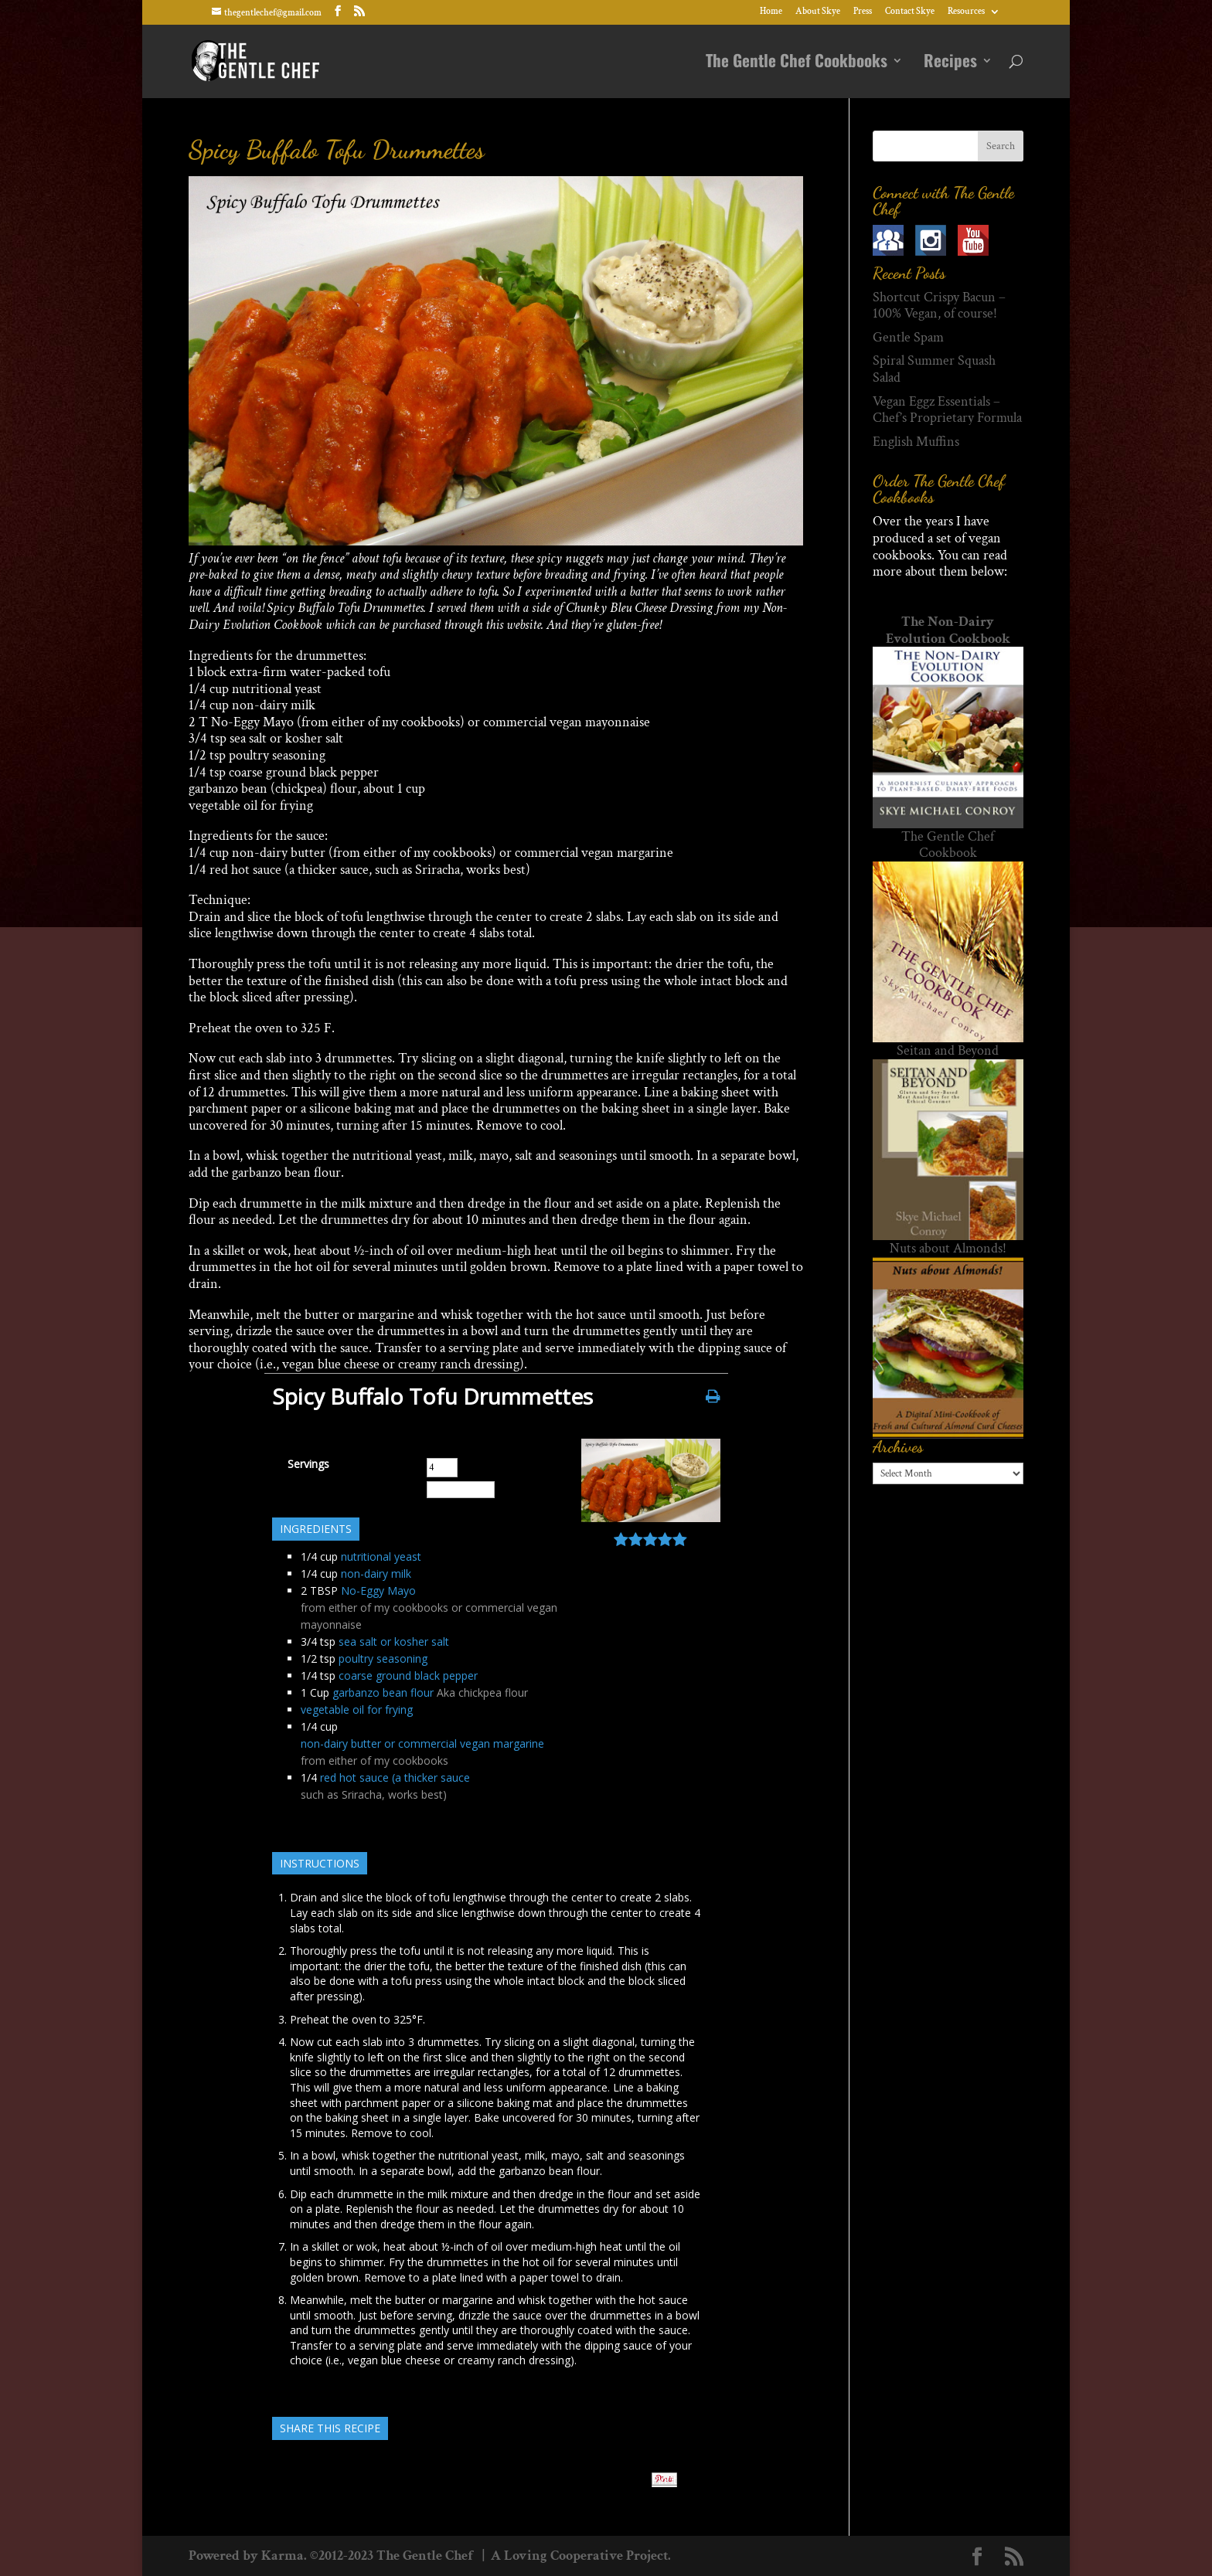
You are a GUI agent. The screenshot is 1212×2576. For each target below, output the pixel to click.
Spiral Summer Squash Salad (934, 369)
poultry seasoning (383, 1658)
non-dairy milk (376, 1573)
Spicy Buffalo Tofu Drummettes (337, 149)
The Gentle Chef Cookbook (947, 845)
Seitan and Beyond (948, 1050)
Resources (966, 12)
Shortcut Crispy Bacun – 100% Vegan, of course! (939, 305)
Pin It (664, 2479)
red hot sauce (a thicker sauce (395, 1777)
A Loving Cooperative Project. (579, 2555)
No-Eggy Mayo (378, 1590)
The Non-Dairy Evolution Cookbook (948, 630)
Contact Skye (910, 12)
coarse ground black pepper (408, 1675)
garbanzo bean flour (383, 1692)
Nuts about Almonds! (948, 1248)
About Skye (817, 12)
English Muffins (916, 441)
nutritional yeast (381, 1556)
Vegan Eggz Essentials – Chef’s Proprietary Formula (947, 410)
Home (771, 12)
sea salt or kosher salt (394, 1641)
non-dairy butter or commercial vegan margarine (422, 1743)
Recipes (950, 64)
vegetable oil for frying (357, 1709)
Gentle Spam (908, 337)
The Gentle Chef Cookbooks (796, 64)
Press (862, 12)
